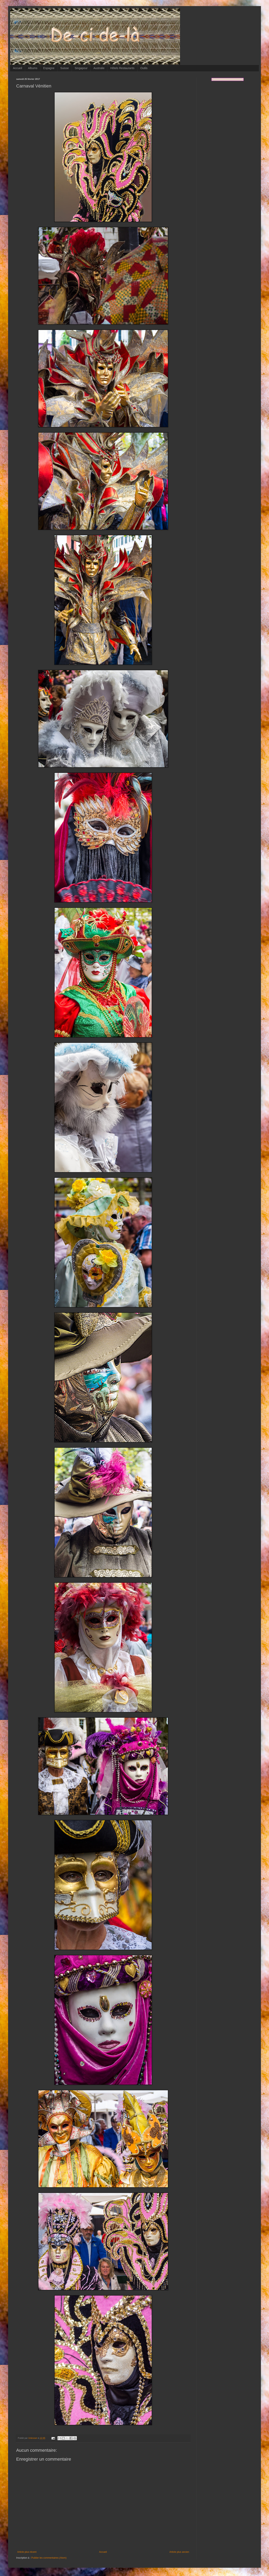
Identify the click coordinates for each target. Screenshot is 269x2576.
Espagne (48, 68)
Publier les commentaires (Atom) (49, 2557)
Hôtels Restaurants (122, 68)
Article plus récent (26, 2552)
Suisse (64, 68)
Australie (98, 68)
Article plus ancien (179, 2552)
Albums (32, 68)
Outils (144, 68)
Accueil (17, 68)
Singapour (81, 68)
